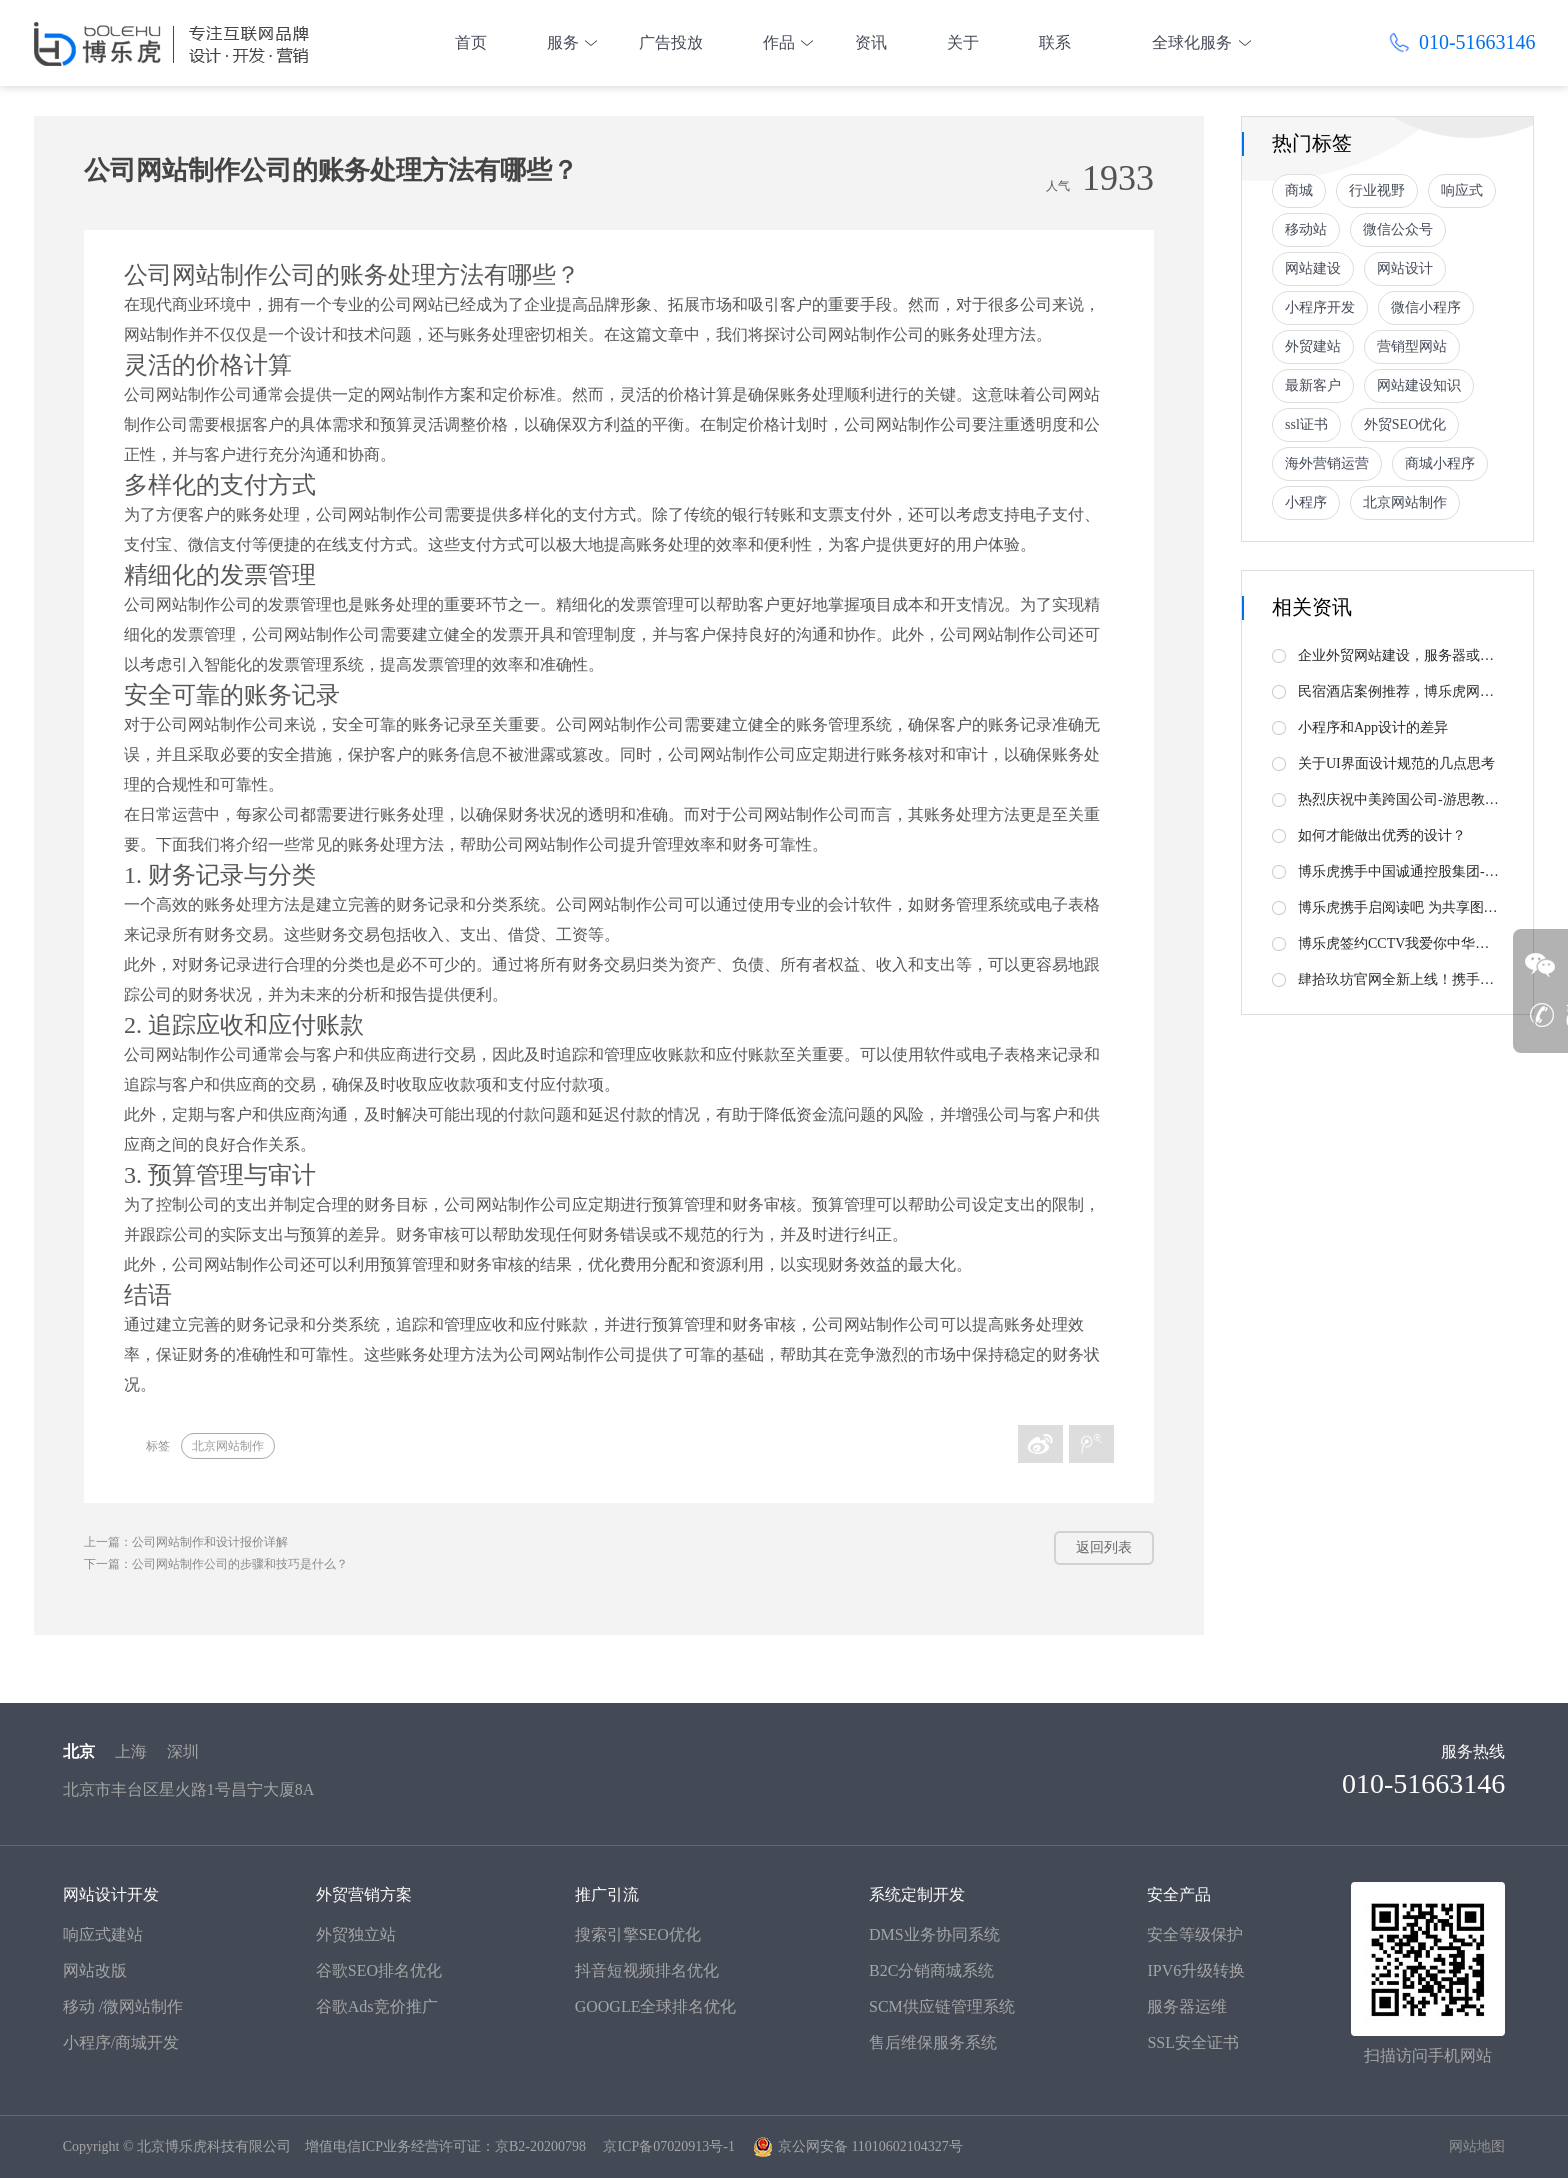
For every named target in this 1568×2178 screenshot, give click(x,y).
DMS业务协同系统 (934, 1934)
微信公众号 (1398, 229)
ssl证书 (1306, 424)
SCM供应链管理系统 (942, 2006)
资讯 (871, 42)
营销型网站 (1412, 346)
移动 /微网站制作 (123, 2006)
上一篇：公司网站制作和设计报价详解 (186, 1542)
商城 (1299, 190)
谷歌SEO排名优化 (379, 1970)
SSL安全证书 (1193, 2042)
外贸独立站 (356, 1934)
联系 (1055, 42)
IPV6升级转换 (1196, 1970)
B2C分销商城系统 (931, 1970)
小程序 (1306, 502)
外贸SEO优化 (1405, 424)
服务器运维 (1187, 2006)
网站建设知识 (1419, 385)
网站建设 (1313, 268)
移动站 (1306, 229)
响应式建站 (103, 1934)
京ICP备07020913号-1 (668, 2146)
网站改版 (95, 1970)
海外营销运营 (1327, 463)
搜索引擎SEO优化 (638, 1934)
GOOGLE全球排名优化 (656, 2006)
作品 (779, 42)
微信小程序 (1426, 307)
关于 (963, 42)
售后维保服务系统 (933, 2042)
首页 (471, 42)
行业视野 (1377, 190)
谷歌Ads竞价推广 (377, 2006)
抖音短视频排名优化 (647, 1970)
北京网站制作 (228, 1446)
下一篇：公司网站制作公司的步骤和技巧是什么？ (216, 1564)
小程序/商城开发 (121, 2042)
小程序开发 (1320, 307)
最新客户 (1313, 385)
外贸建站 (1313, 346)
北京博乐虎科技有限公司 (214, 2146)
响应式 (1462, 190)
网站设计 (1405, 268)
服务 (563, 42)
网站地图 (1477, 2146)
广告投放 (671, 42)
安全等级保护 (1195, 1934)
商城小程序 (1440, 463)
